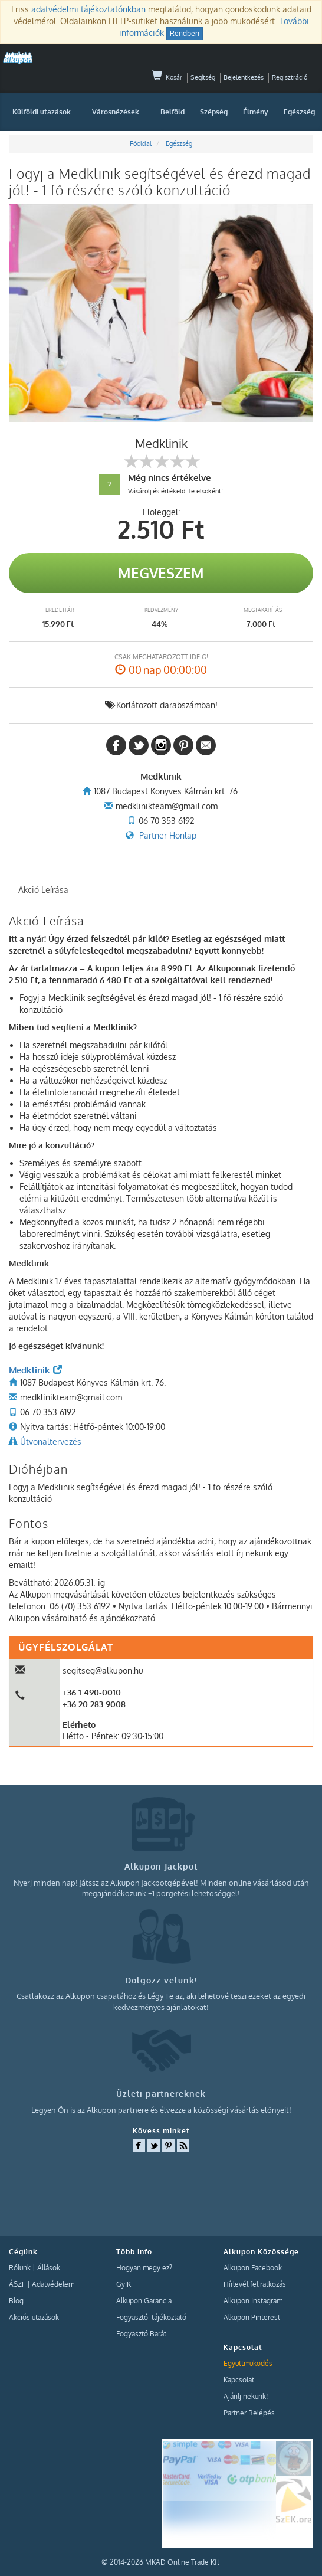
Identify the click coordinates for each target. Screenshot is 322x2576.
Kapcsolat (239, 2379)
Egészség (299, 111)
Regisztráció (289, 77)
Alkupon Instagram (253, 2300)
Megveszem (161, 573)
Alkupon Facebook (253, 2267)
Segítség (202, 77)
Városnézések (115, 111)
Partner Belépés (249, 2412)
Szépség (214, 111)
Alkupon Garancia (144, 2300)
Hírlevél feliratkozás (255, 2284)
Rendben (184, 33)
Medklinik (35, 1370)
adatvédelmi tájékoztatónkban (88, 9)
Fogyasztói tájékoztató (151, 2317)
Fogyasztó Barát (141, 2333)
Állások (48, 2267)
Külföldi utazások (41, 111)
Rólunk (20, 2267)
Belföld (172, 111)
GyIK (123, 2284)
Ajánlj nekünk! (246, 2396)
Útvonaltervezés (50, 1441)
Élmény (255, 111)
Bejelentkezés (244, 77)
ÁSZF (17, 2284)
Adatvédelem (53, 2284)
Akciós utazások (34, 2317)
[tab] (161, 890)
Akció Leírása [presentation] (43, 890)
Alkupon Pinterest (252, 2317)
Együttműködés (248, 2363)
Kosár (167, 77)
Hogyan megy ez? (144, 2267)
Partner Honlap (167, 835)
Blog (16, 2300)
